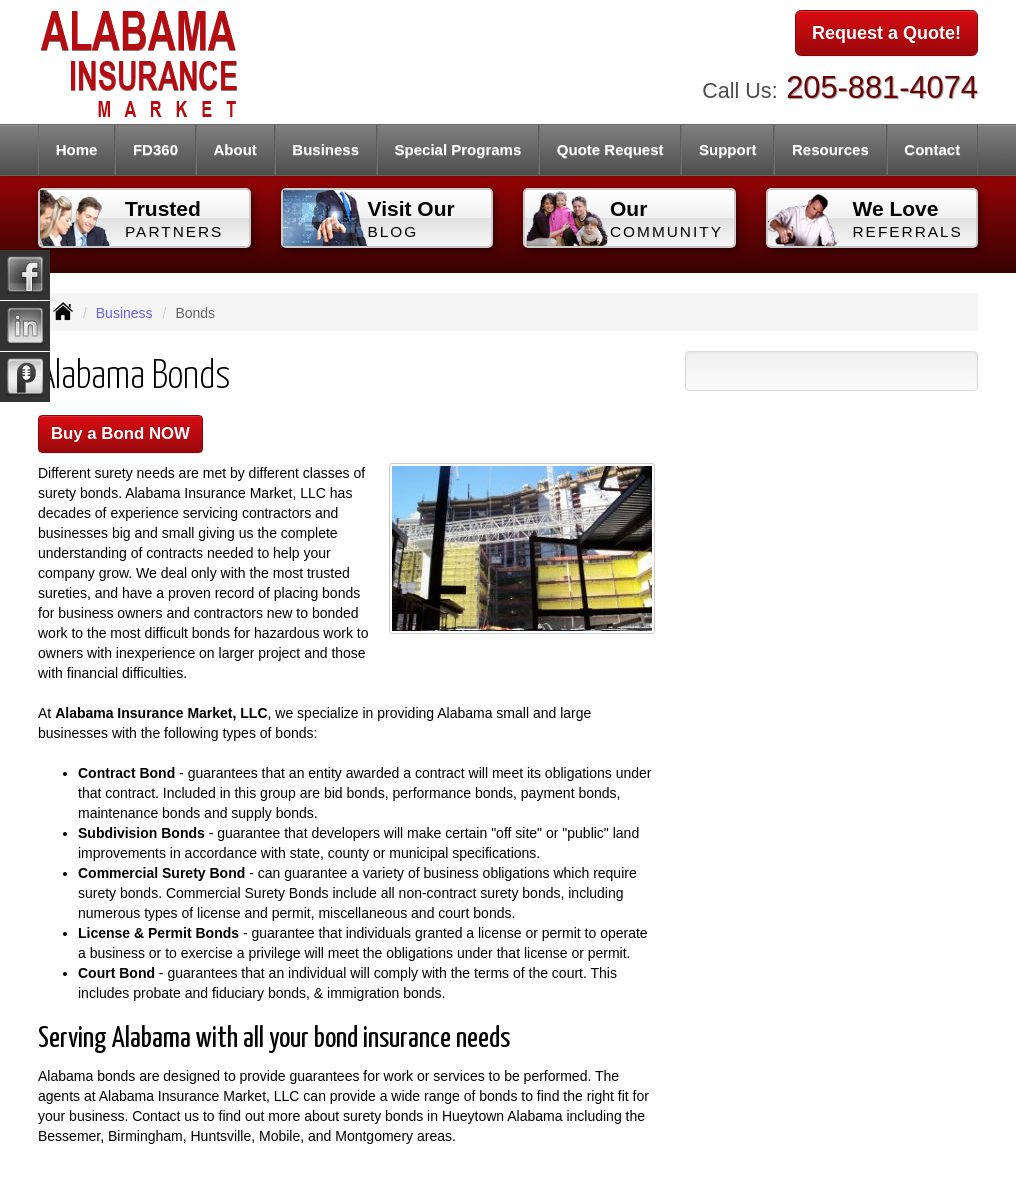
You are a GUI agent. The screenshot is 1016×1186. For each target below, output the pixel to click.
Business (124, 313)
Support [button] (728, 149)
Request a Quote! (886, 33)
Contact (932, 149)
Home (77, 149)
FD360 (155, 149)
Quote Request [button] (610, 149)
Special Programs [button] (458, 149)
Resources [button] (830, 149)
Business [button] (325, 149)
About (235, 149)
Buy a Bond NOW (120, 433)
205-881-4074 (882, 87)
